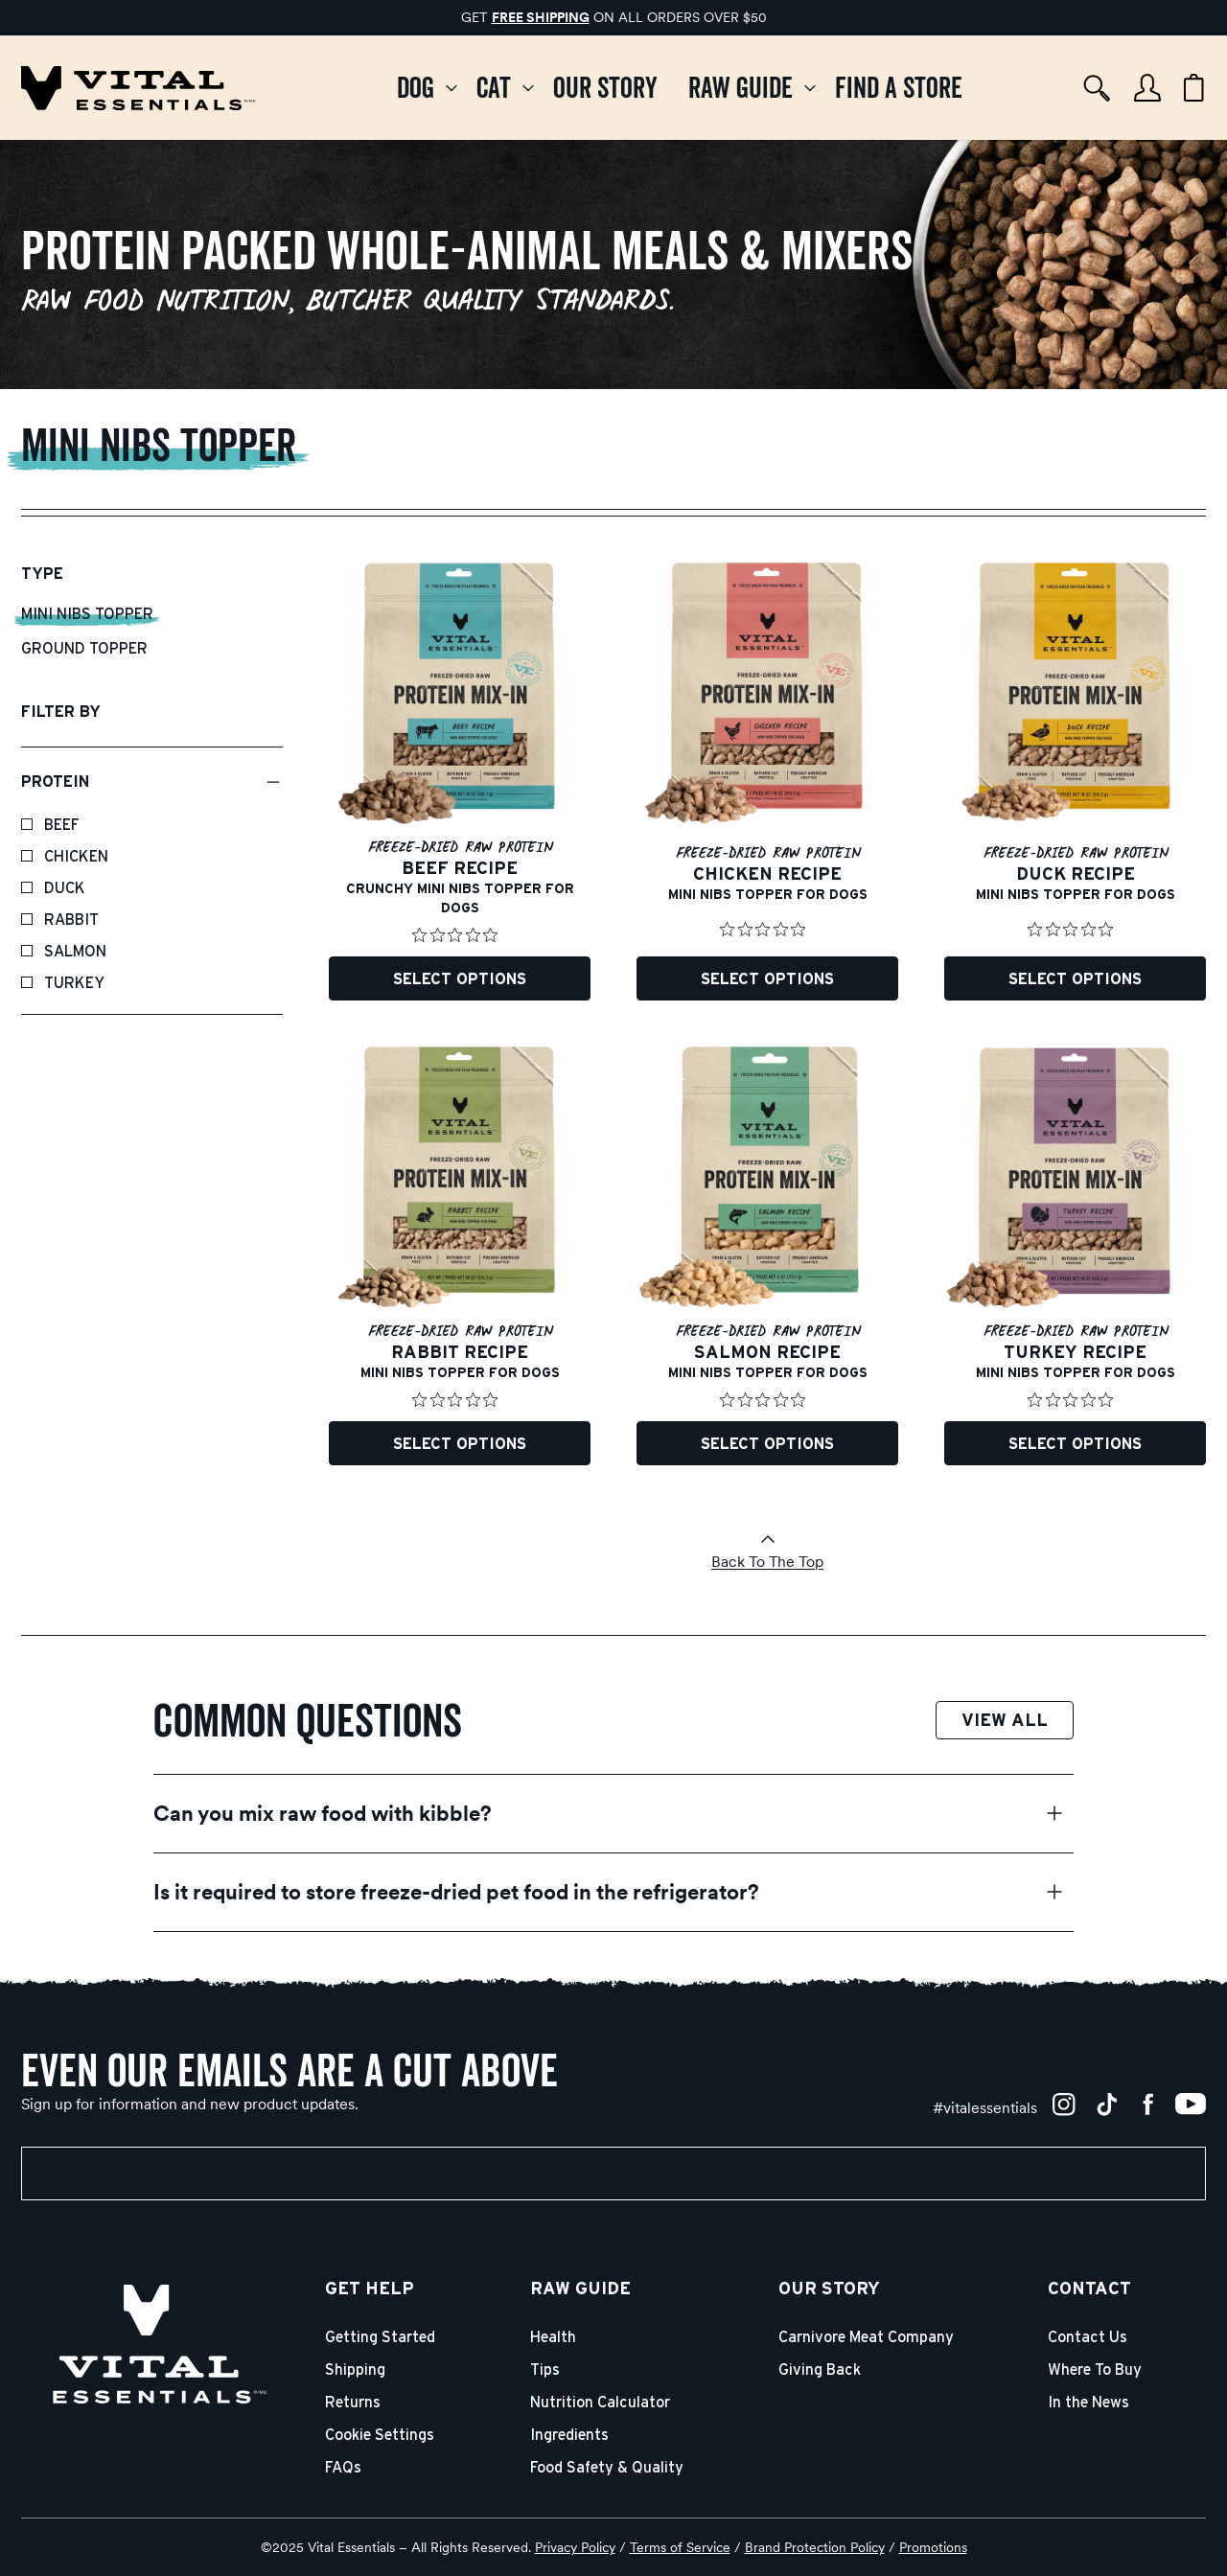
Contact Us (1087, 2337)
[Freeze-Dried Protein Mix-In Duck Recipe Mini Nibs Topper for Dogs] (1075, 781)
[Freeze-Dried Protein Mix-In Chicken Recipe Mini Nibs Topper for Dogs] (767, 781)
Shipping (355, 2370)
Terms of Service (680, 2547)
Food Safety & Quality (606, 2467)
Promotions (933, 2547)
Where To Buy (1095, 2370)
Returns (353, 2402)
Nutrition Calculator (600, 2402)
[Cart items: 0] (1194, 88)
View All (1004, 1721)
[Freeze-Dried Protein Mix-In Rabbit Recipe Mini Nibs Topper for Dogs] (459, 1255)
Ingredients (569, 2435)
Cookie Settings (379, 2435)
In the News (1088, 2402)
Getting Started (380, 2337)
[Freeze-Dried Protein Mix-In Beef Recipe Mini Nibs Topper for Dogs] (459, 781)
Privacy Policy (575, 2547)
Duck (64, 888)
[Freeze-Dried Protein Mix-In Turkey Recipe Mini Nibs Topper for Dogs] (1075, 1255)
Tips (545, 2370)
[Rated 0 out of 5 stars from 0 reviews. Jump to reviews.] (459, 935)
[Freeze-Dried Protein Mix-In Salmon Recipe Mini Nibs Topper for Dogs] (767, 1255)
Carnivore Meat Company (866, 2337)
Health (553, 2337)
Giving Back (819, 2370)
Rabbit (71, 920)
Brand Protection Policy (815, 2547)
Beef (62, 825)
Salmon (75, 951)
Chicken (76, 856)
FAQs (343, 2467)
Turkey (74, 983)
